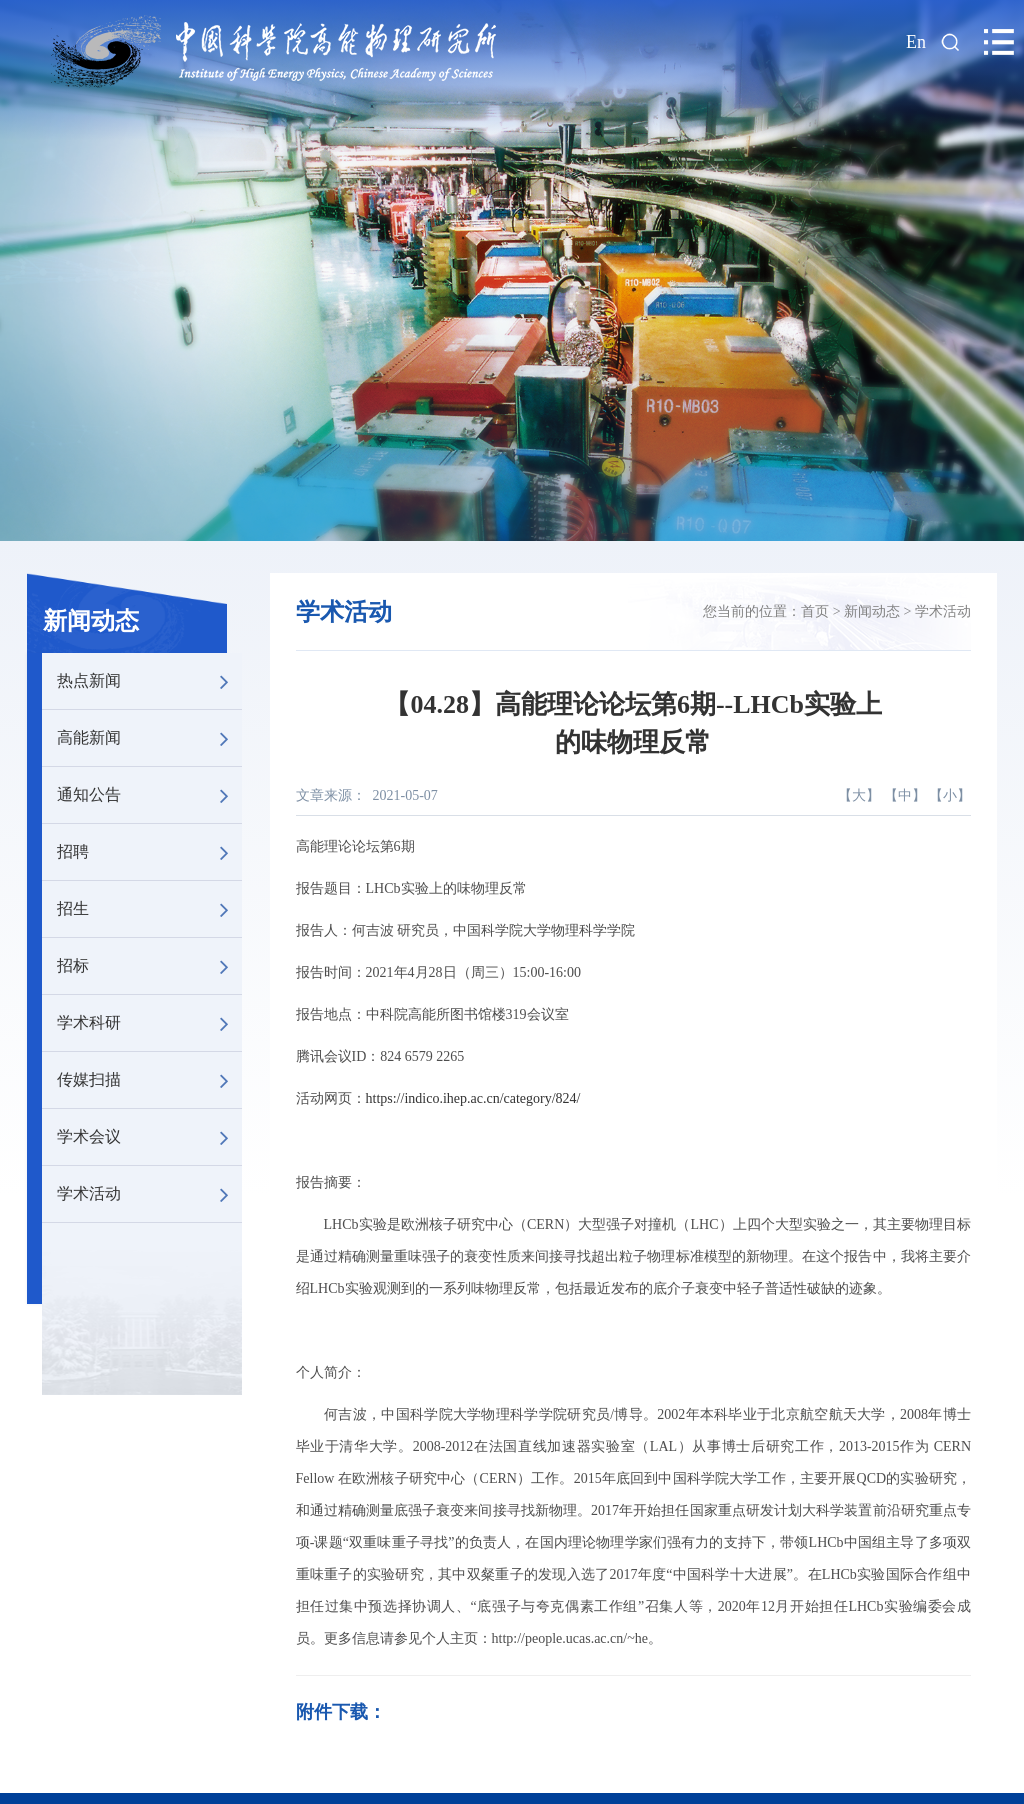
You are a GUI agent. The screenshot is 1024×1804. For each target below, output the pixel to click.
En (916, 42)
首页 (815, 611)
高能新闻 (149, 738)
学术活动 (149, 1194)
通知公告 (149, 795)
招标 (149, 966)
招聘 (149, 852)
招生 (149, 909)
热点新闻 (149, 681)
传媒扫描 (149, 1080)
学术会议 (149, 1137)
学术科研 (149, 1023)
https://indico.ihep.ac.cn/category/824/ (473, 1098)
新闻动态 (91, 621)
